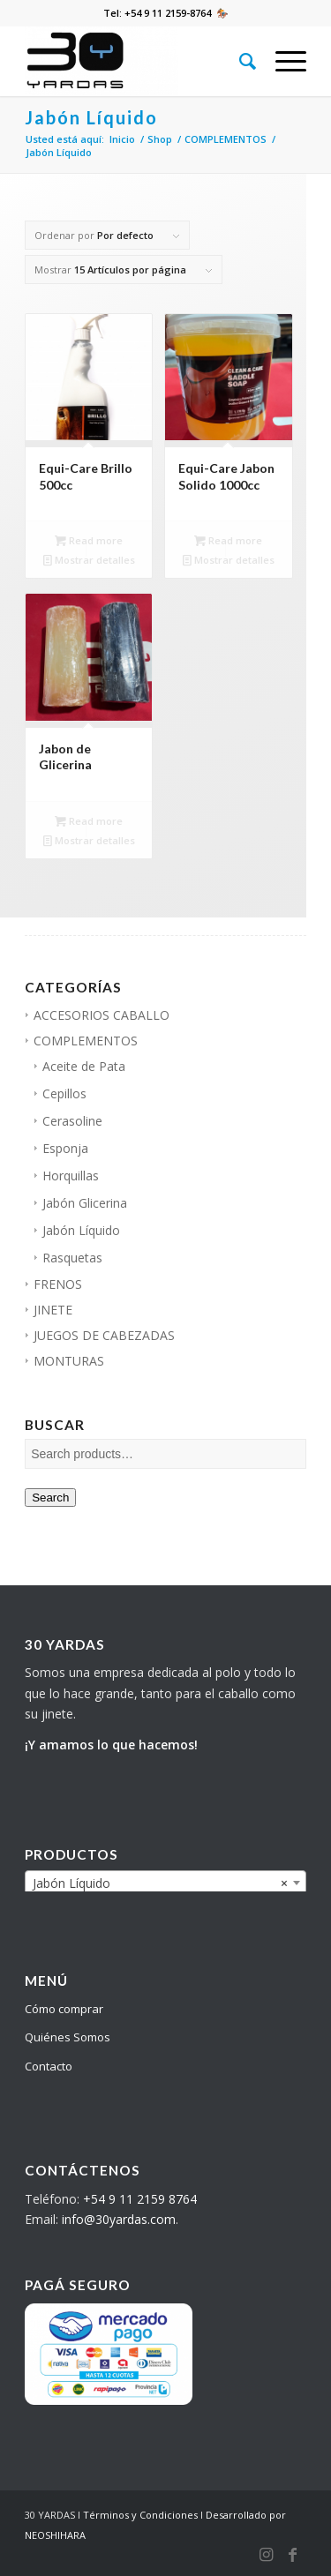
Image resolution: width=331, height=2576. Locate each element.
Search (50, 1497)
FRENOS (58, 1284)
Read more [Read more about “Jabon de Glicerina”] (89, 820)
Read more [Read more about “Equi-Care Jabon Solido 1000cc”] (228, 540)
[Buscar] (240, 61)
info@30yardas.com (119, 2219)
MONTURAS (69, 1360)
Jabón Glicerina (84, 1202)
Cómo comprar (64, 2009)
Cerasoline (72, 1120)
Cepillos (64, 1093)
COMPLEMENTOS (86, 1040)
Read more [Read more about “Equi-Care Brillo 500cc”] (89, 540)
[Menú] (282, 61)
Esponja (65, 1148)
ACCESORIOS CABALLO (101, 1015)
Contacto (48, 2066)
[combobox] (165, 1882)
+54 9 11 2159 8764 (140, 2198)
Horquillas (70, 1175)
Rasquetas (72, 1257)
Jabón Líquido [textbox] (160, 1883)
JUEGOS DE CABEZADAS (104, 1335)
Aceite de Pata (83, 1066)
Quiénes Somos (67, 2037)
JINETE (53, 1309)
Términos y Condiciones (140, 2514)
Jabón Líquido (81, 1230)
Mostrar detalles (89, 559)
